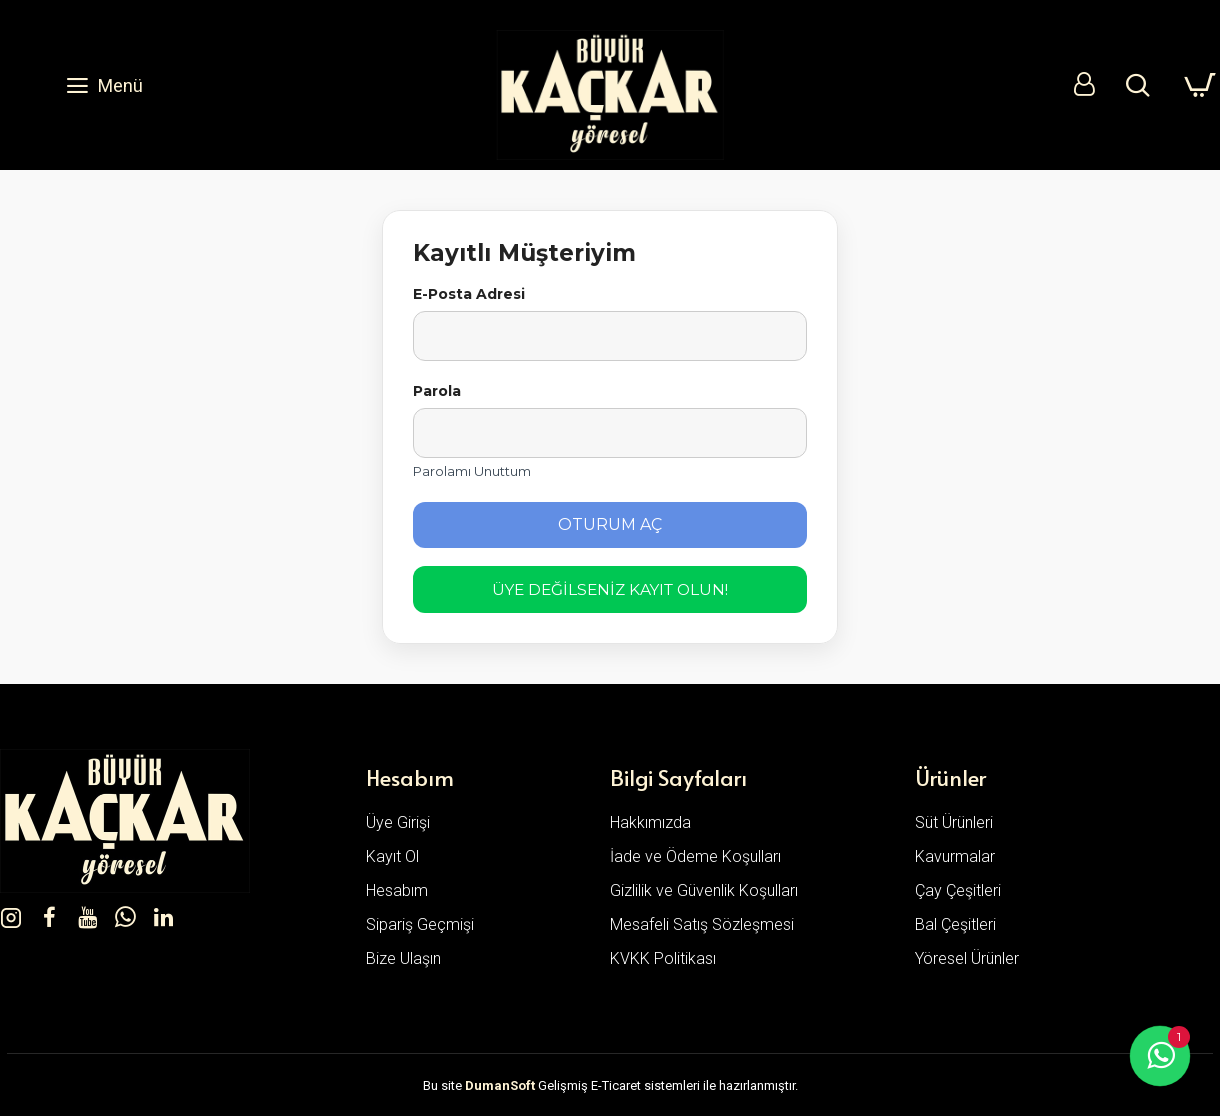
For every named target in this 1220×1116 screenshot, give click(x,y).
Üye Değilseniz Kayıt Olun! (610, 589)
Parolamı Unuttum (472, 471)
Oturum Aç (610, 524)
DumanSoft (500, 1085)
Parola (437, 391)
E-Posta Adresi (469, 294)
